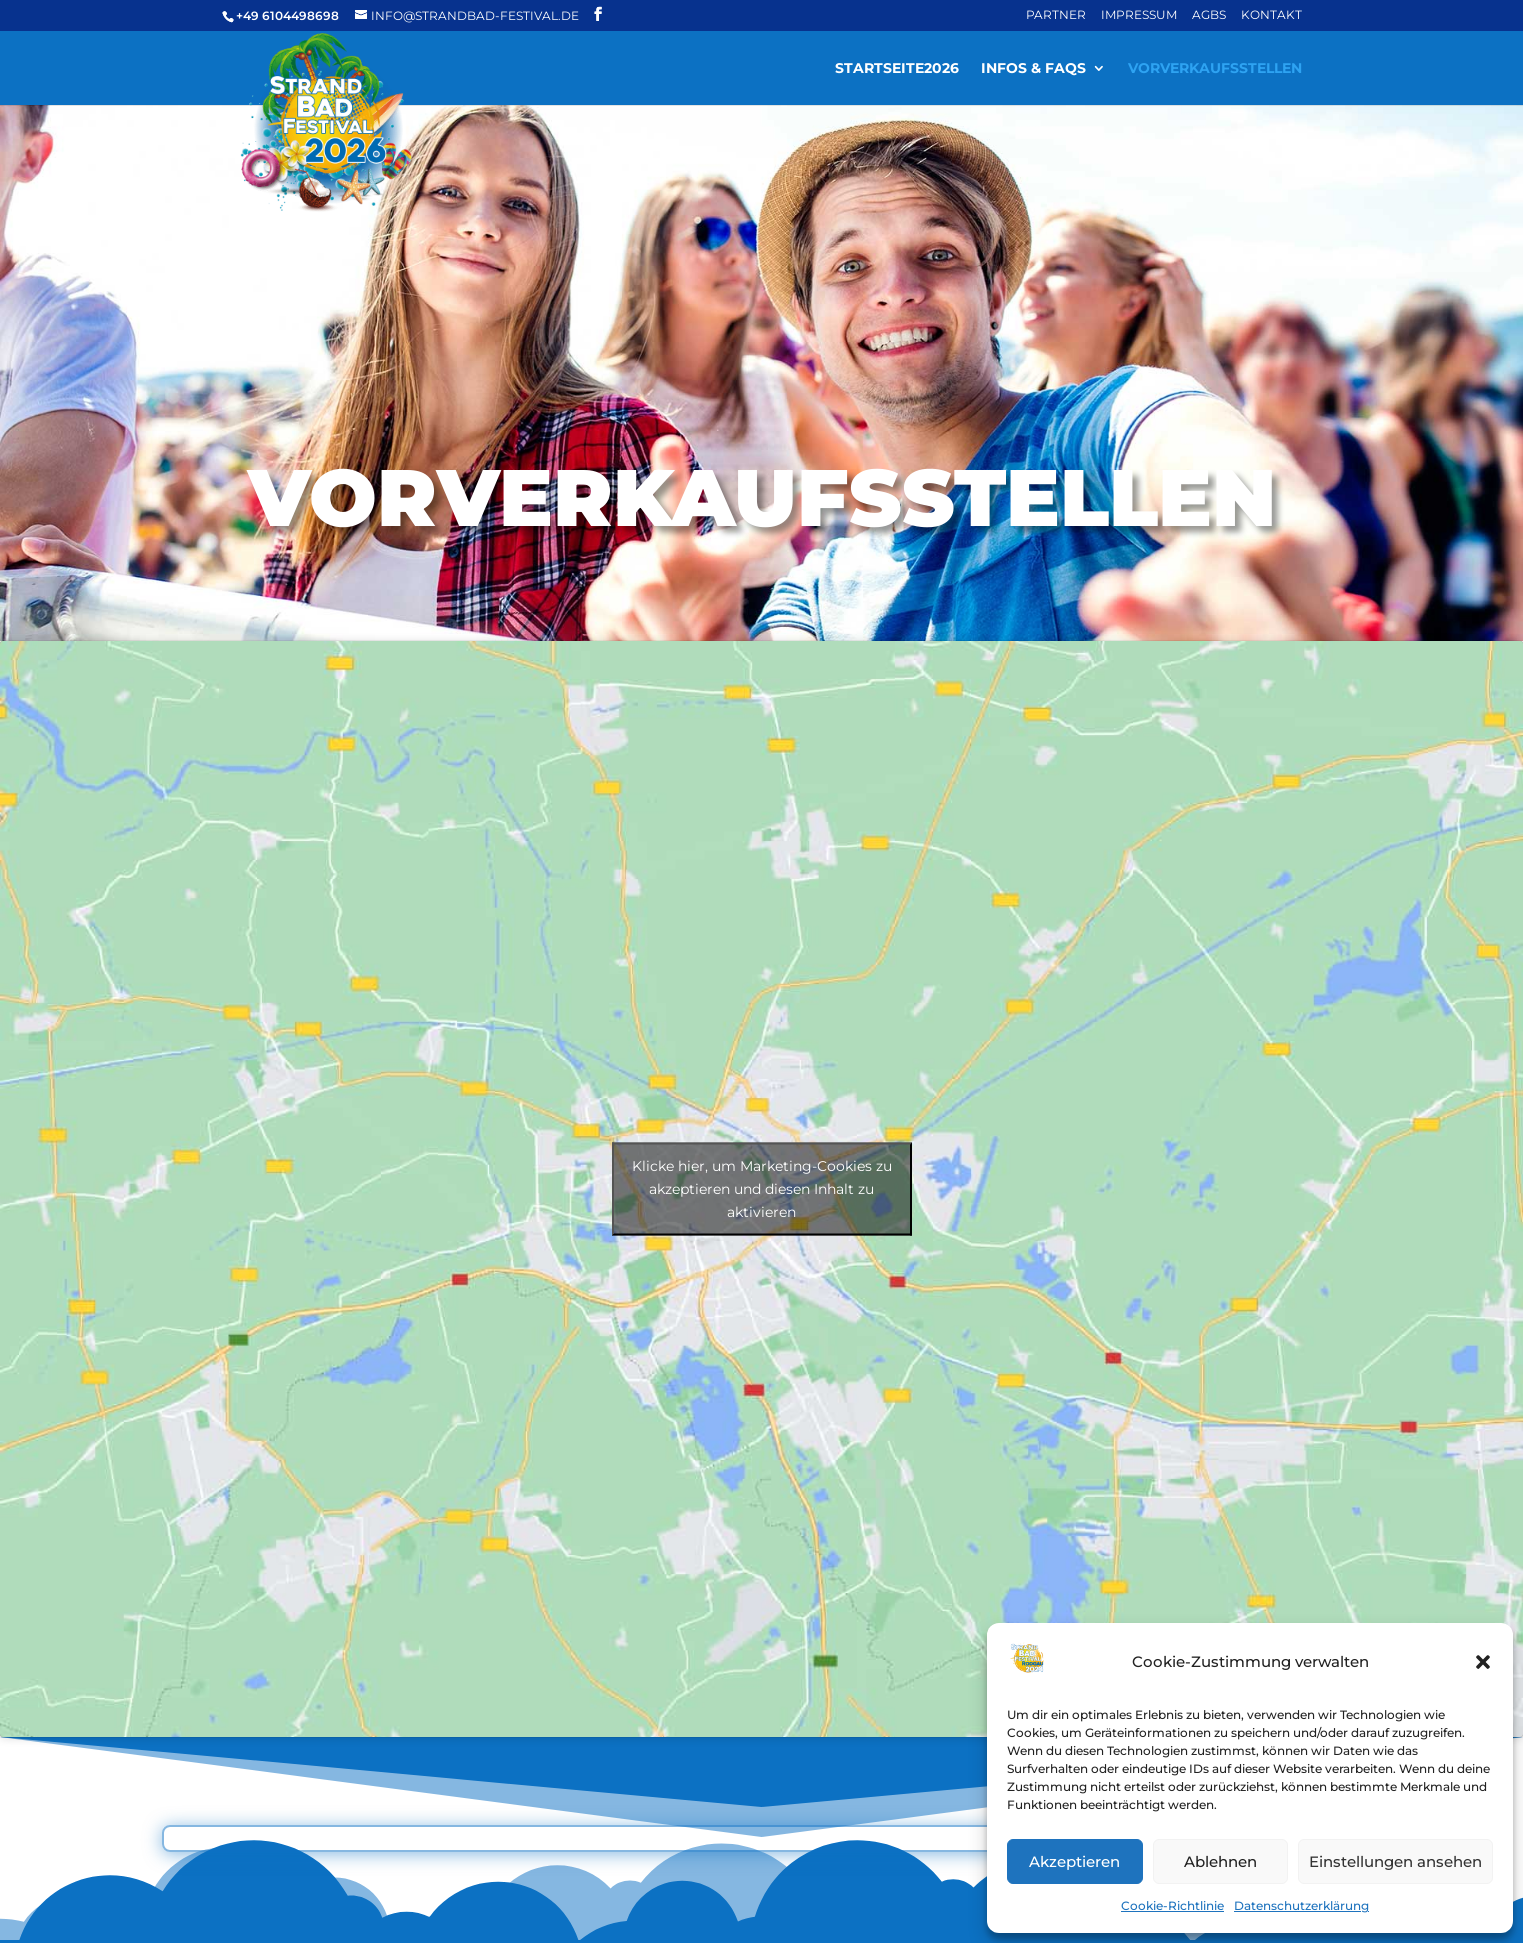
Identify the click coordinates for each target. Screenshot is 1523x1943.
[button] (1483, 1662)
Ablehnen (1220, 1861)
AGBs (1209, 14)
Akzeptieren (1074, 1861)
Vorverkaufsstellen (1215, 68)
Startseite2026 (897, 68)
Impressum (1139, 14)
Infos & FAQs (1033, 68)
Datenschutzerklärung (1301, 1905)
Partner (1056, 14)
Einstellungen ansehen (1395, 1861)
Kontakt (1271, 14)
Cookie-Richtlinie (1172, 1905)
